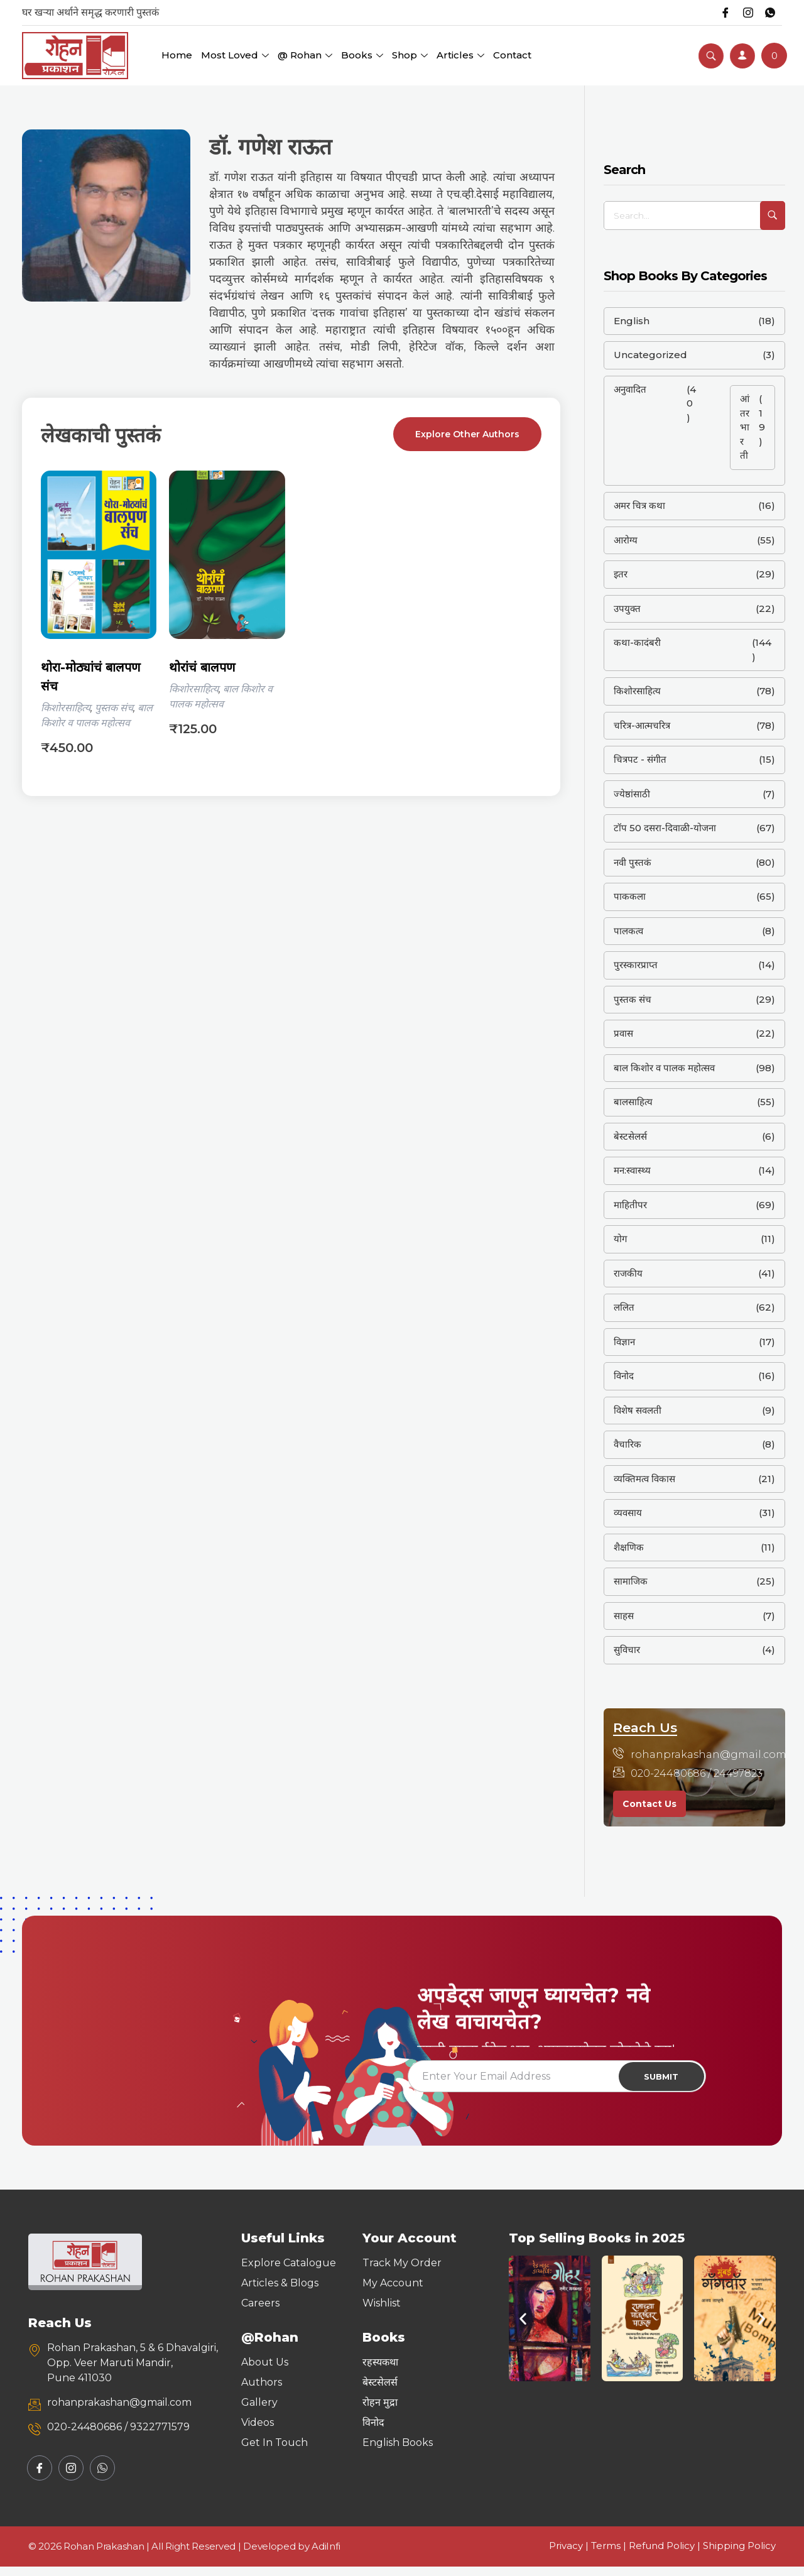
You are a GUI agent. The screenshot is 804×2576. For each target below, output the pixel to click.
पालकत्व (628, 931)
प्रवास (623, 1033)
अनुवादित (630, 389)
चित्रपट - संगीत (640, 759)
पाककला (630, 896)
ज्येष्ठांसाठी (632, 794)
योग (620, 1239)
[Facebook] (718, 12)
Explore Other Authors (467, 434)
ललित (624, 1307)
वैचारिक (627, 1444)
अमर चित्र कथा (639, 505)
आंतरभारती (744, 427)
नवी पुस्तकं (632, 862)
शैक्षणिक (629, 1547)
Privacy (566, 2555)
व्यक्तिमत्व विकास (644, 1479)
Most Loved (235, 55)
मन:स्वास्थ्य (632, 1170)
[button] (523, 2328)
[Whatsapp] (768, 12)
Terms (606, 2555)
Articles (460, 55)
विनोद (624, 1376)
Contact (512, 55)
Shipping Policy (739, 2555)
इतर (620, 574)
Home (176, 55)
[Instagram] (743, 12)
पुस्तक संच (114, 708)
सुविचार (627, 1650)
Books (362, 55)
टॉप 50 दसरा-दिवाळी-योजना (665, 828)
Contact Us (649, 1803)
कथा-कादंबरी (637, 642)
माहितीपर (630, 1205)
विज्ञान (624, 1342)
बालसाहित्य (633, 1102)
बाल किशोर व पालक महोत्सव (664, 1068)
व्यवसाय (628, 1513)
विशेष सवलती (637, 1410)
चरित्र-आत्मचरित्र (642, 725)
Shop (410, 55)
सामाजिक (631, 1581)
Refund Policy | (666, 2555)
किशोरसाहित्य (65, 708)
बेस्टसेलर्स (630, 1136)
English (631, 321)
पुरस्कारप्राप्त (636, 965)
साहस (624, 1616)
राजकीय (628, 1273)
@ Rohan (305, 55)
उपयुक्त (627, 608)
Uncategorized (650, 355)
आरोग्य (626, 540)
